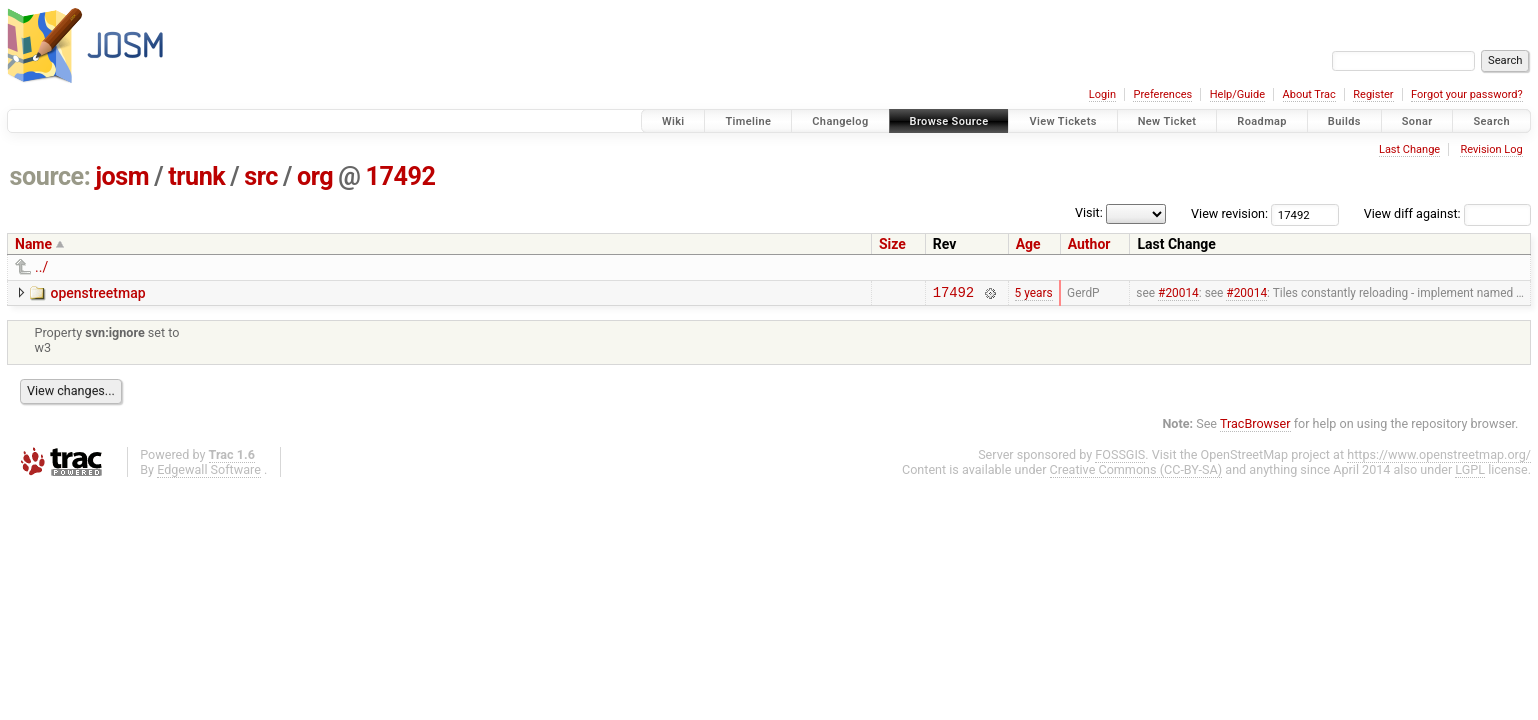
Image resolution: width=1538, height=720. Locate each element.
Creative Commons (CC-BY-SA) (1136, 472)
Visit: (1089, 212)
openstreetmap (97, 293)
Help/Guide (1237, 94)
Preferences (1162, 94)
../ (41, 267)
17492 (400, 176)
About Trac (1309, 94)
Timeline (748, 121)
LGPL (1470, 472)
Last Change (1409, 149)
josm (122, 176)
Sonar (1417, 121)
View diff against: (1447, 213)
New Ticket (1167, 121)
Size (892, 244)
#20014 (1178, 294)
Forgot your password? (1467, 94)
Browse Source (949, 121)
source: (50, 176)
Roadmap (1262, 121)
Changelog (840, 121)
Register (1373, 94)
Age (1028, 244)
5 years (1034, 294)
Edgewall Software (209, 472)
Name (33, 244)
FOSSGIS (1120, 457)
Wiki (673, 121)
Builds (1344, 121)
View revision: (1229, 213)
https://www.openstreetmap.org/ (1439, 457)
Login (1102, 94)
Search (1491, 121)
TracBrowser (1255, 426)
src (261, 176)
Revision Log (1491, 149)
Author (1089, 244)
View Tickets (1062, 121)
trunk (196, 176)
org (315, 176)
